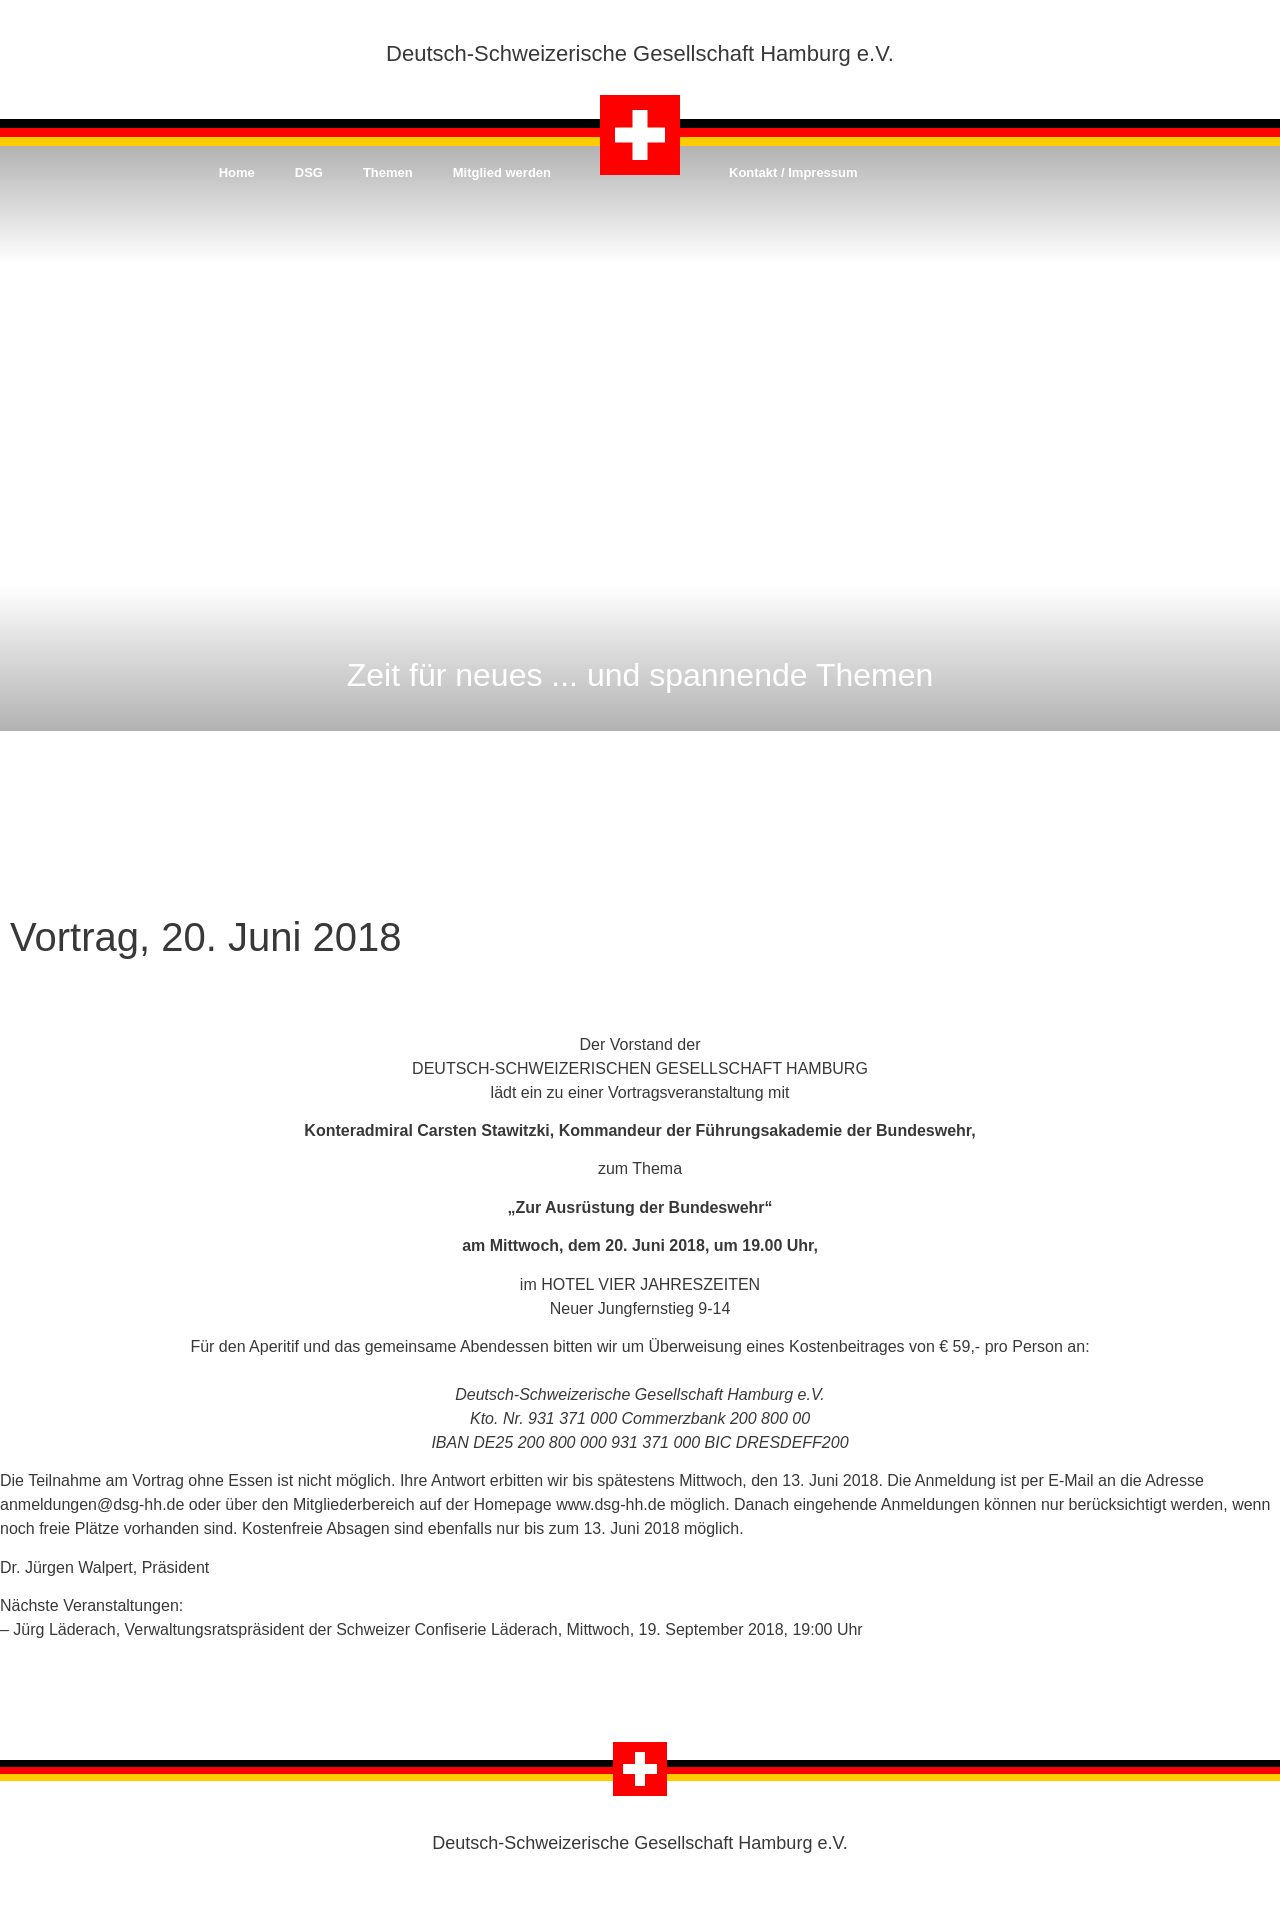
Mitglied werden (502, 172)
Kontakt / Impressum (793, 172)
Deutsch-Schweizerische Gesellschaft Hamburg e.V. (640, 53)
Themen (388, 172)
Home (237, 172)
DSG (309, 172)
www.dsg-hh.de (610, 1504)
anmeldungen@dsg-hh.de (92, 1504)
